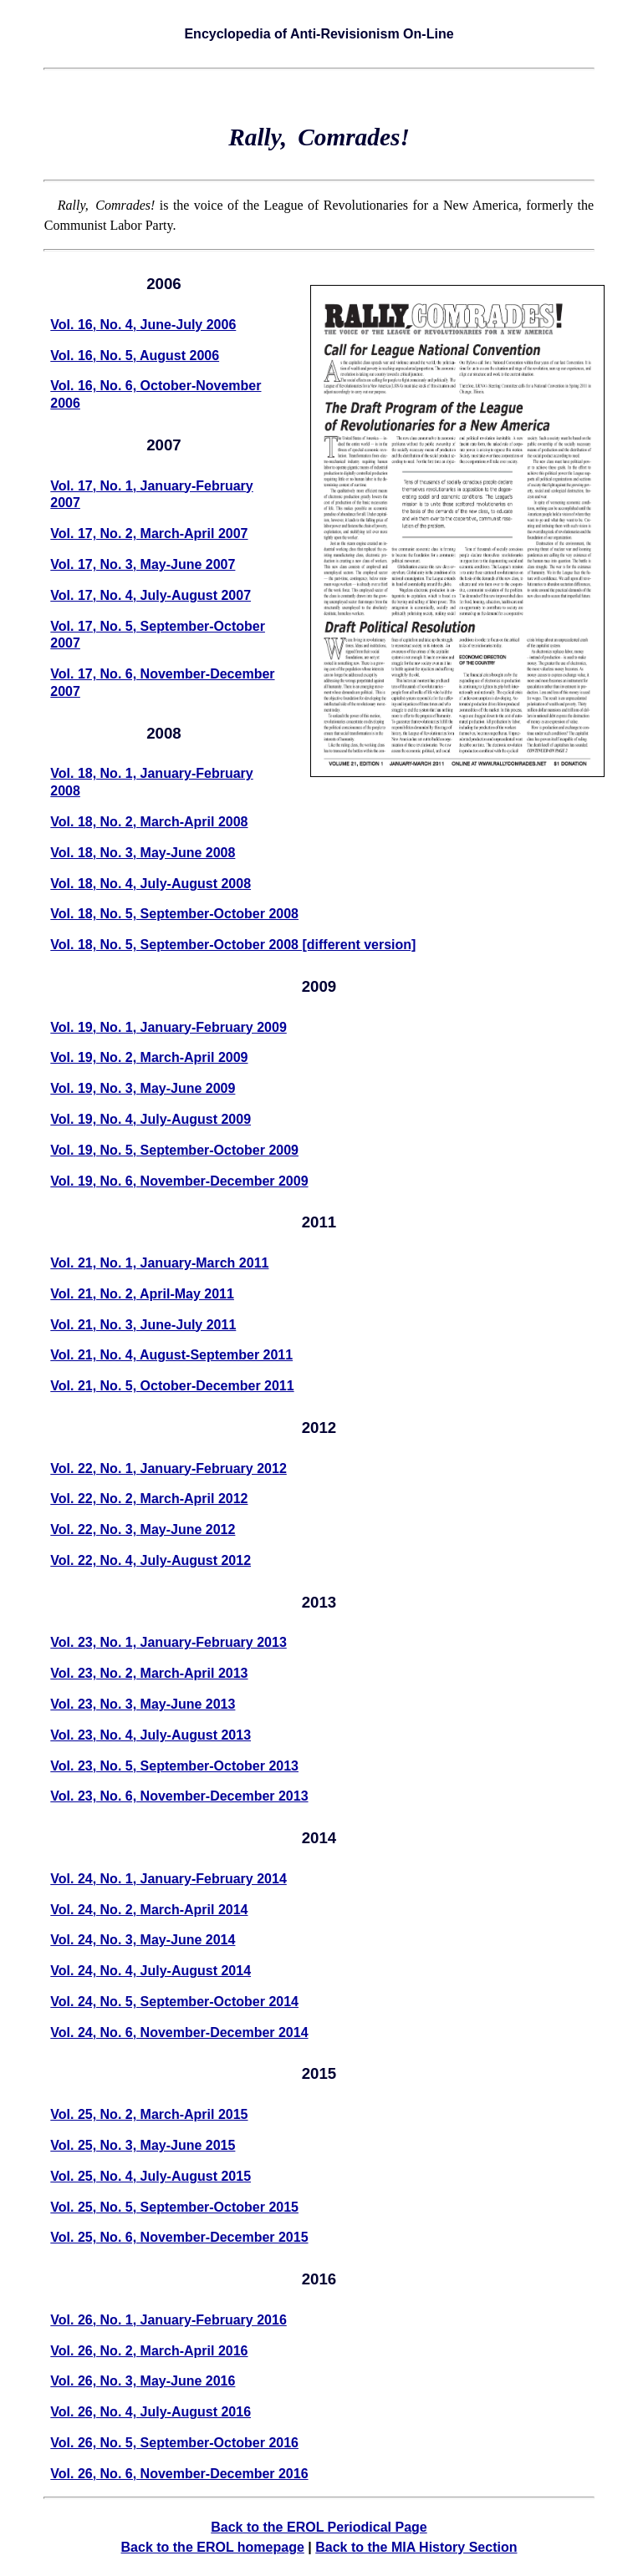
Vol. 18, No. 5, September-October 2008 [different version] (233, 944)
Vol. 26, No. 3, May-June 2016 (142, 2381)
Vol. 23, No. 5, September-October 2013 (174, 1766)
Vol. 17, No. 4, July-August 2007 (150, 595)
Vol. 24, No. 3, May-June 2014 (142, 1940)
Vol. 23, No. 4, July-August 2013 (150, 1735)
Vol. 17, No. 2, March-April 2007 (149, 533)
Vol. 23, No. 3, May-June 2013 (142, 1704)
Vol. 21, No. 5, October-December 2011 (171, 1386)
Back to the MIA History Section (416, 2547)
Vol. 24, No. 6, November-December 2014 (179, 2032)
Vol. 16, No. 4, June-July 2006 (143, 325)
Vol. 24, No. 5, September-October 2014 (174, 2001)
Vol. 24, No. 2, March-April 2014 (149, 1910)
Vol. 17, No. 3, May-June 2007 (142, 564)
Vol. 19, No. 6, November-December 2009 (179, 1181)
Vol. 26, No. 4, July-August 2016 (150, 2412)
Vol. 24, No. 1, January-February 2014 (168, 1879)
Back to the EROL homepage (212, 2547)
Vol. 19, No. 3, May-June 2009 (142, 1088)
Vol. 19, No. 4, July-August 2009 (150, 1119)
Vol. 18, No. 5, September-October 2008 (174, 914)
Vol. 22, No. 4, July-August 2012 (150, 1560)
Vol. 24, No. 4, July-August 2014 (150, 1971)
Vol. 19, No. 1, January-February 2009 (168, 1027)
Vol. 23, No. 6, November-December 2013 (179, 1796)
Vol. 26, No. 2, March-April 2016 (149, 2351)
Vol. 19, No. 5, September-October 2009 (174, 1150)
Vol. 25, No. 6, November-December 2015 (179, 2237)
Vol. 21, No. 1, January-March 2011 (159, 1263)
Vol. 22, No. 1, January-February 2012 (168, 1468)
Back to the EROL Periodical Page (318, 2527)
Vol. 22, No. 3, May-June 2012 (142, 1529)
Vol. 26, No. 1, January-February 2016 (168, 2320)
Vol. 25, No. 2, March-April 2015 (149, 2114)
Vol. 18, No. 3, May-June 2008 (142, 853)
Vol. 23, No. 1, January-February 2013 (168, 1642)
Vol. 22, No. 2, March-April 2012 (149, 1498)
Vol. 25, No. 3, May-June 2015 (142, 2145)
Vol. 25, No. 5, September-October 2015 (174, 2207)
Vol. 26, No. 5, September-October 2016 (174, 2443)
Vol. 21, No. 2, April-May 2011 (142, 1294)
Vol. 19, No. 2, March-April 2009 (149, 1057)
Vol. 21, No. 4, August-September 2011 (171, 1355)
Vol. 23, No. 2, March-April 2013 (149, 1673)
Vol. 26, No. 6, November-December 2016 (179, 2474)
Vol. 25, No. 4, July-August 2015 (150, 2176)
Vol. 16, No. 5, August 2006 (134, 355)
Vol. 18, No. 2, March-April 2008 (149, 822)
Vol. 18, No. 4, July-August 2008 (150, 883)
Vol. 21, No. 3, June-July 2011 (143, 1325)
